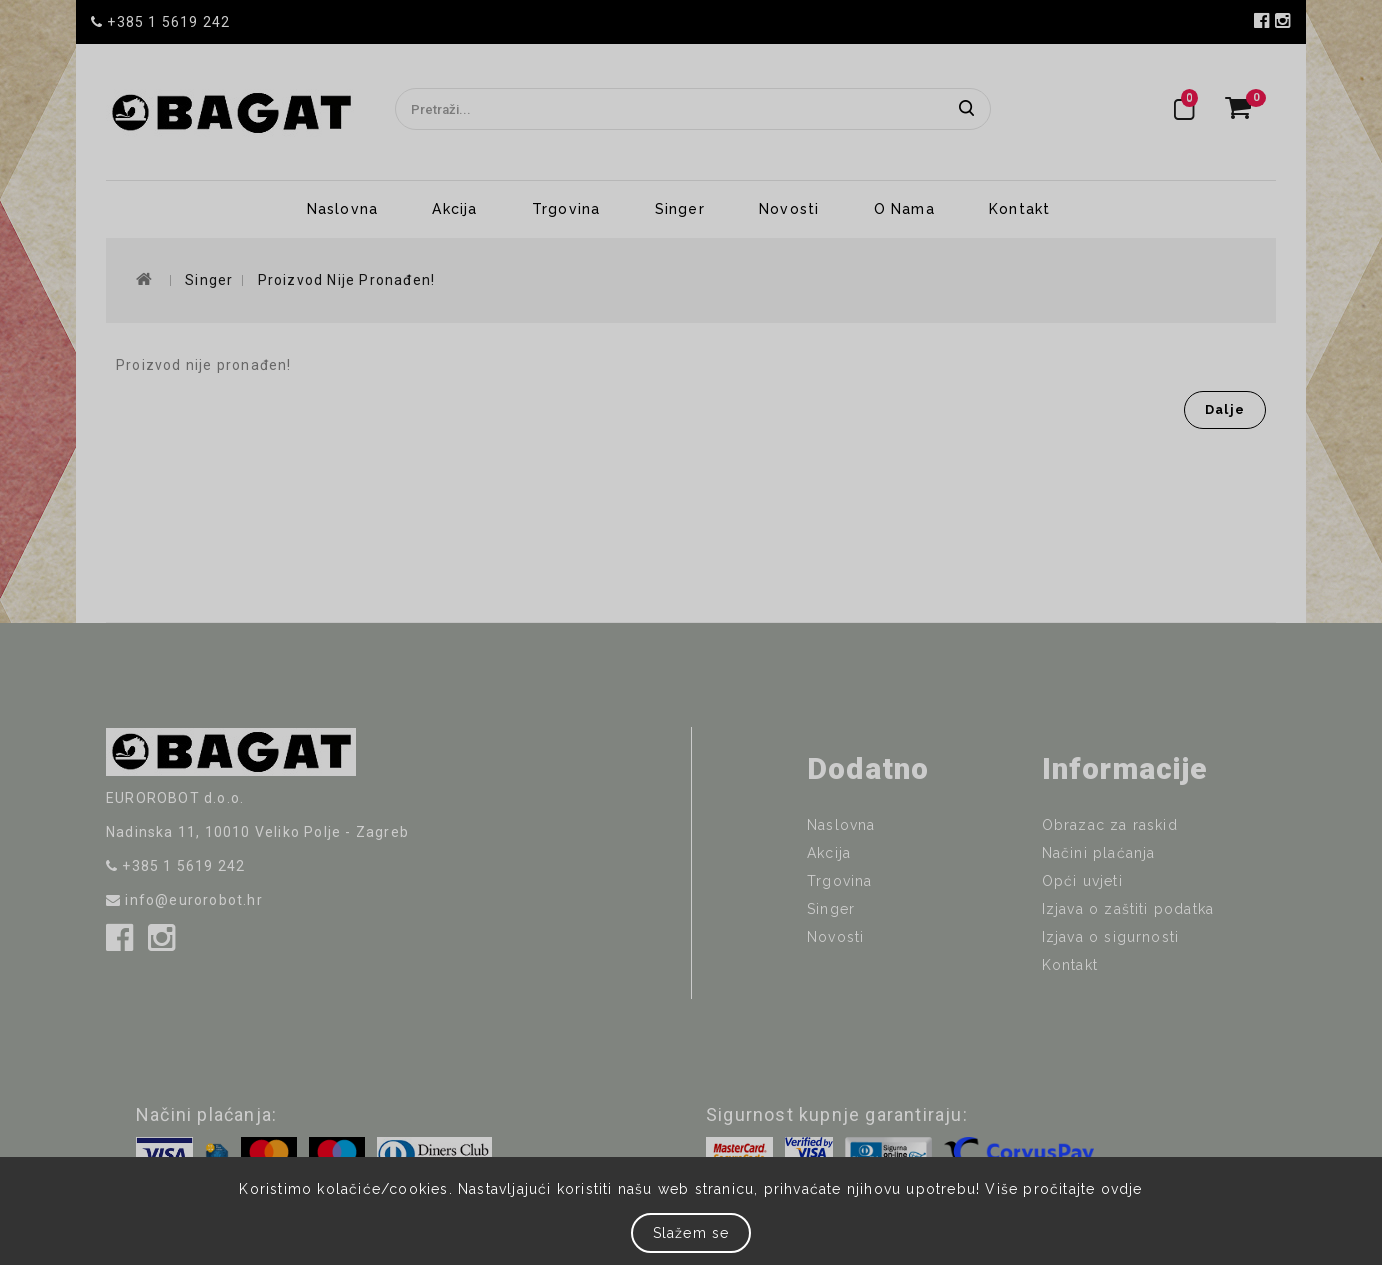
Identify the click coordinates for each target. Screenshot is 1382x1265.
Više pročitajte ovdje (1063, 1189)
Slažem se (691, 1233)
